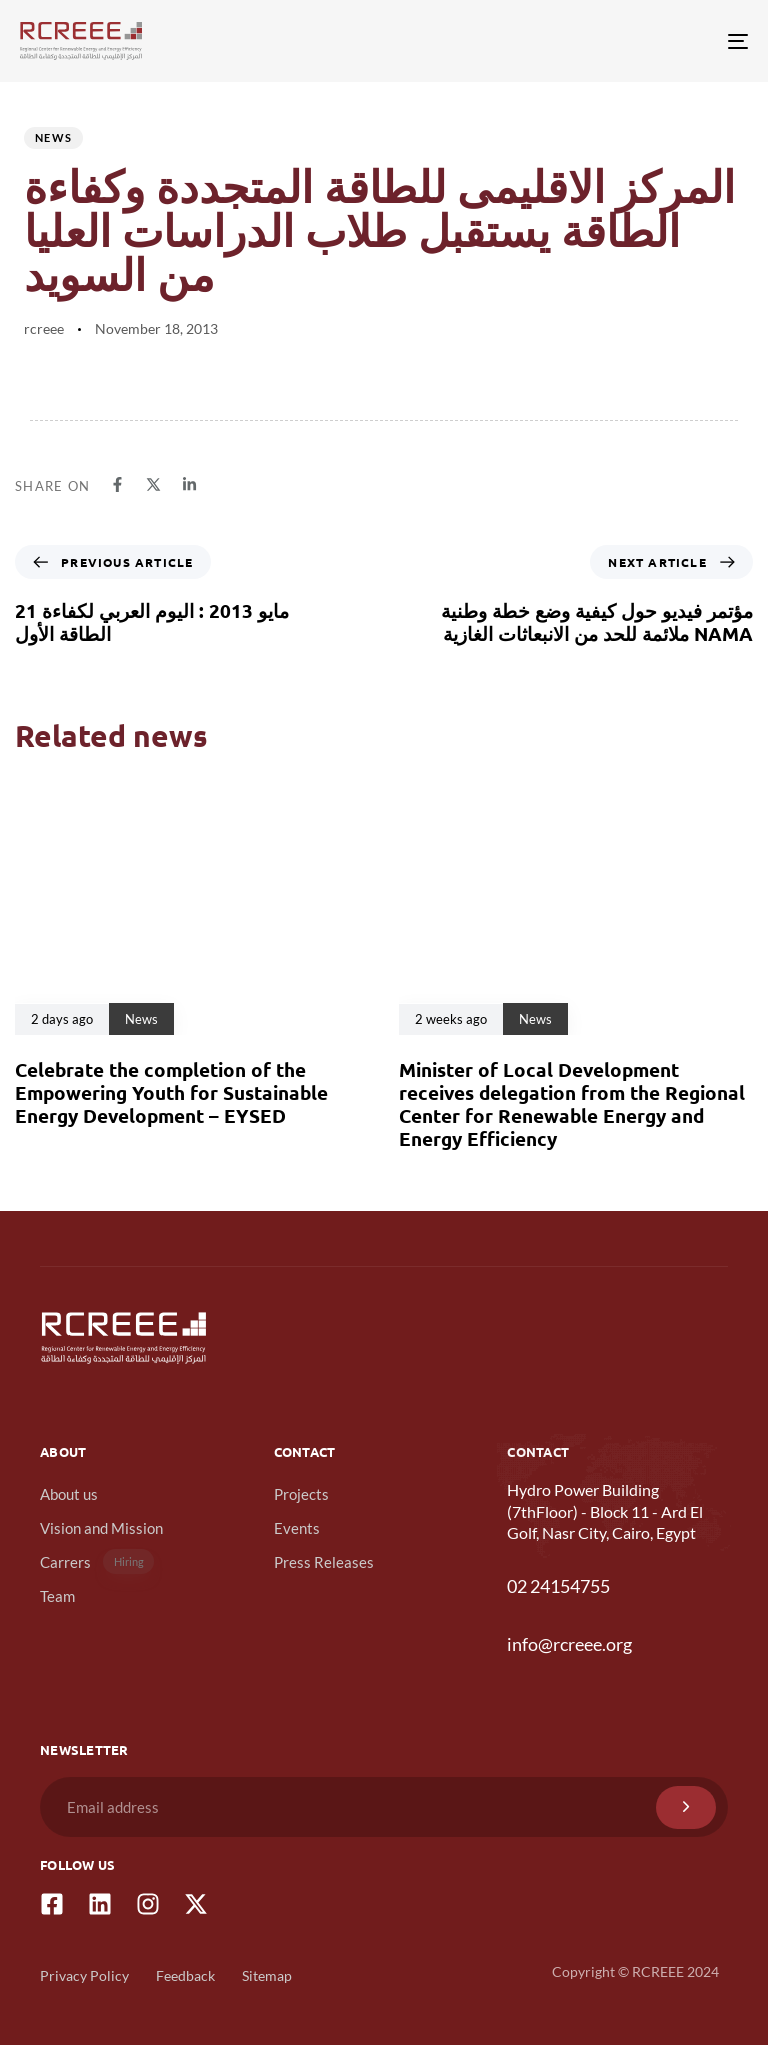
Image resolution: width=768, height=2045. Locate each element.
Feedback (185, 1975)
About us (69, 1494)
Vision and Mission (101, 1528)
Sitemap (267, 1975)
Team (57, 1596)
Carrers (97, 1561)
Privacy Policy (84, 1975)
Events (297, 1528)
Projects (301, 1494)
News (53, 137)
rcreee (44, 328)
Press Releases (324, 1562)
